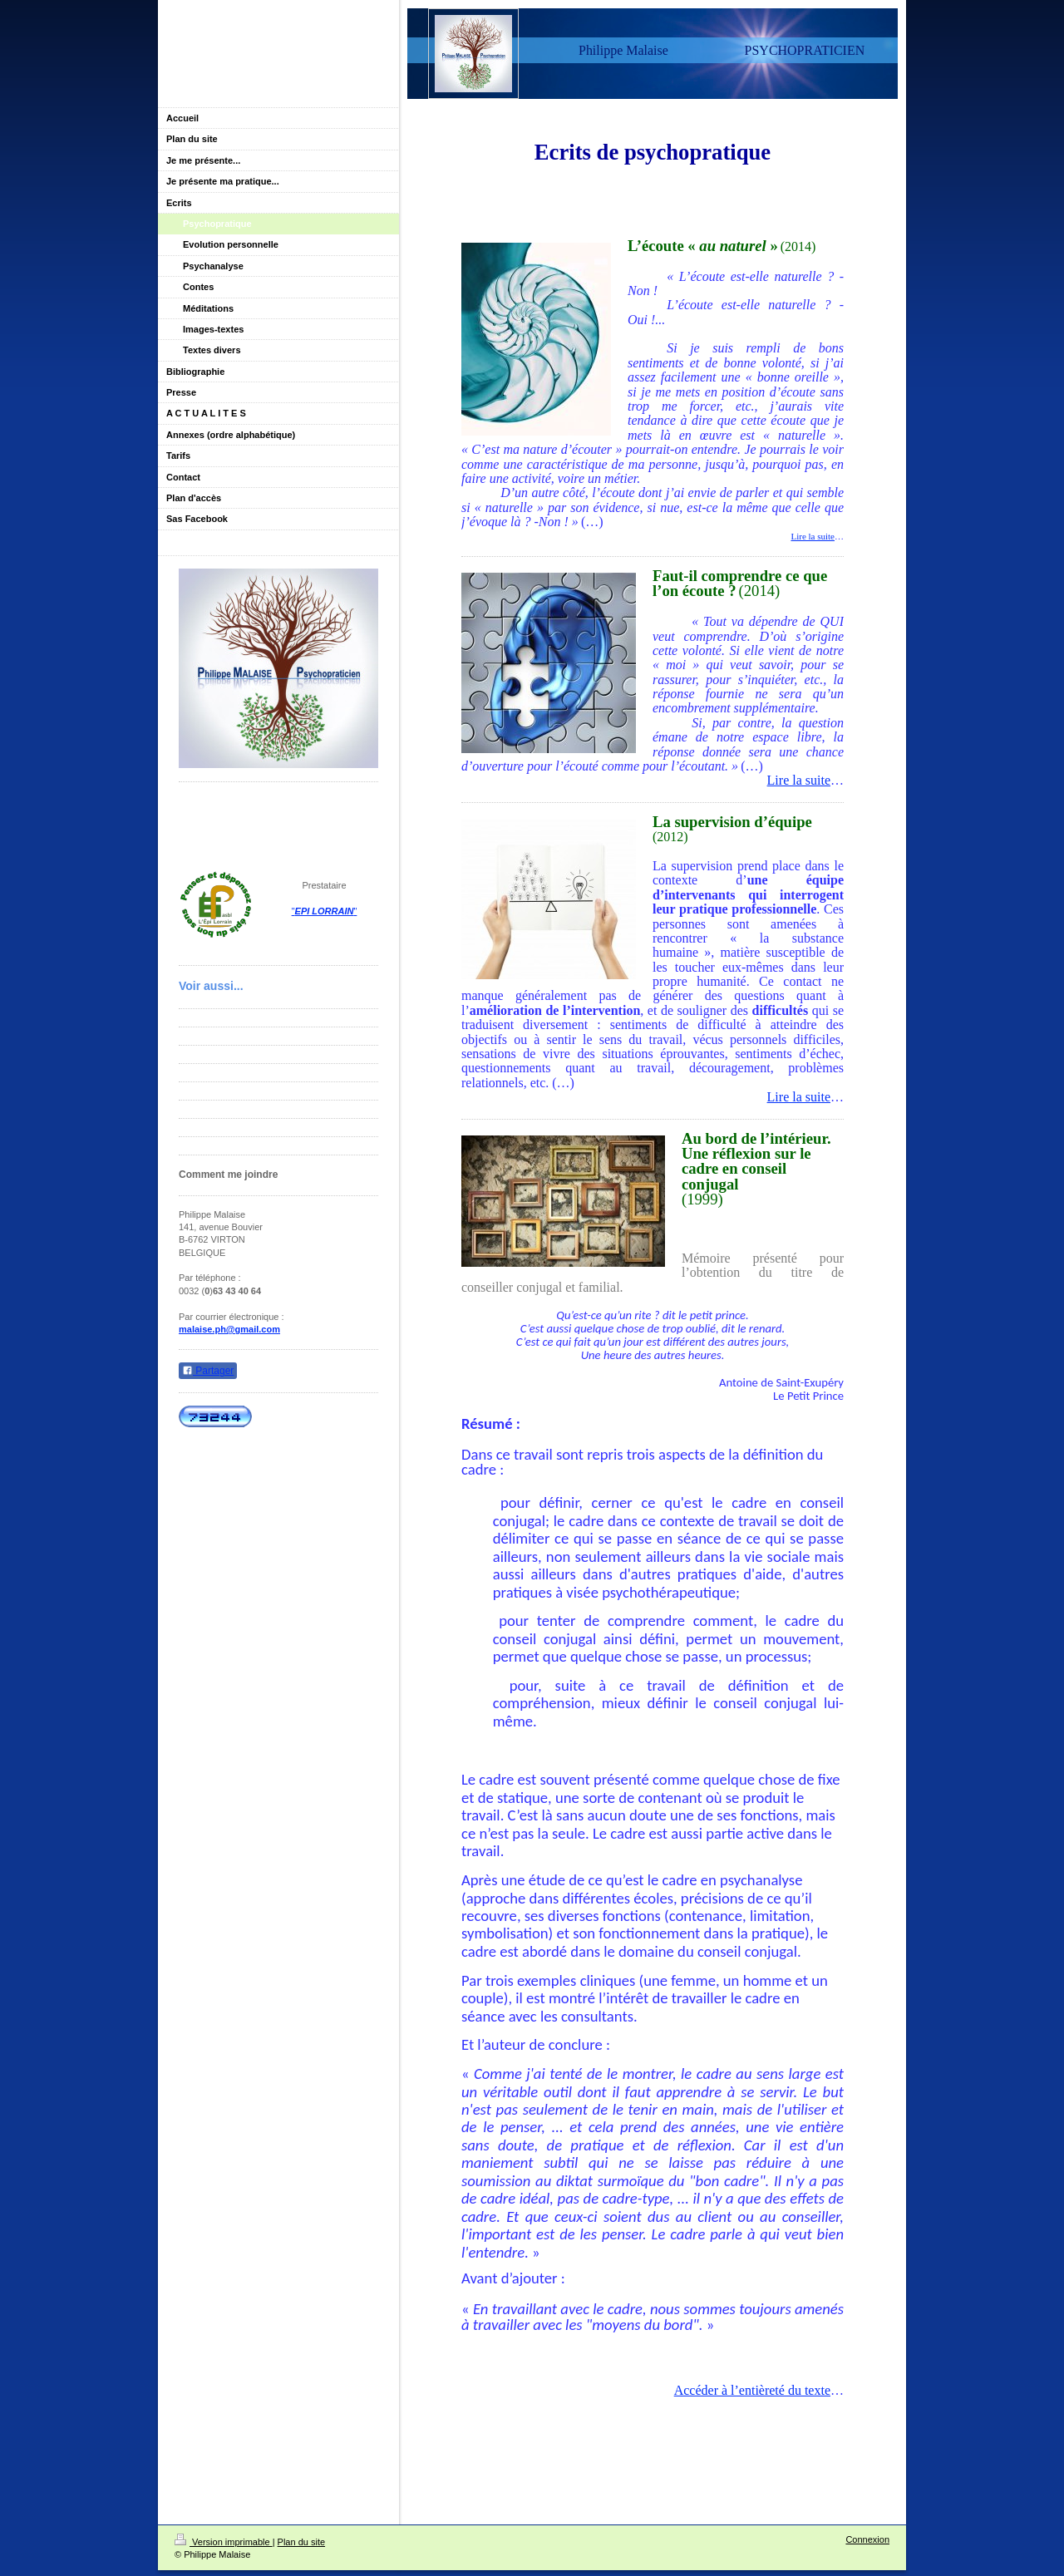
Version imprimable (224, 2542)
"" (324, 911)
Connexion (867, 2539)
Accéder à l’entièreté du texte (752, 2390)
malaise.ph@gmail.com (229, 1329)
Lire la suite (813, 536)
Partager (208, 1371)
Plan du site (301, 2542)
